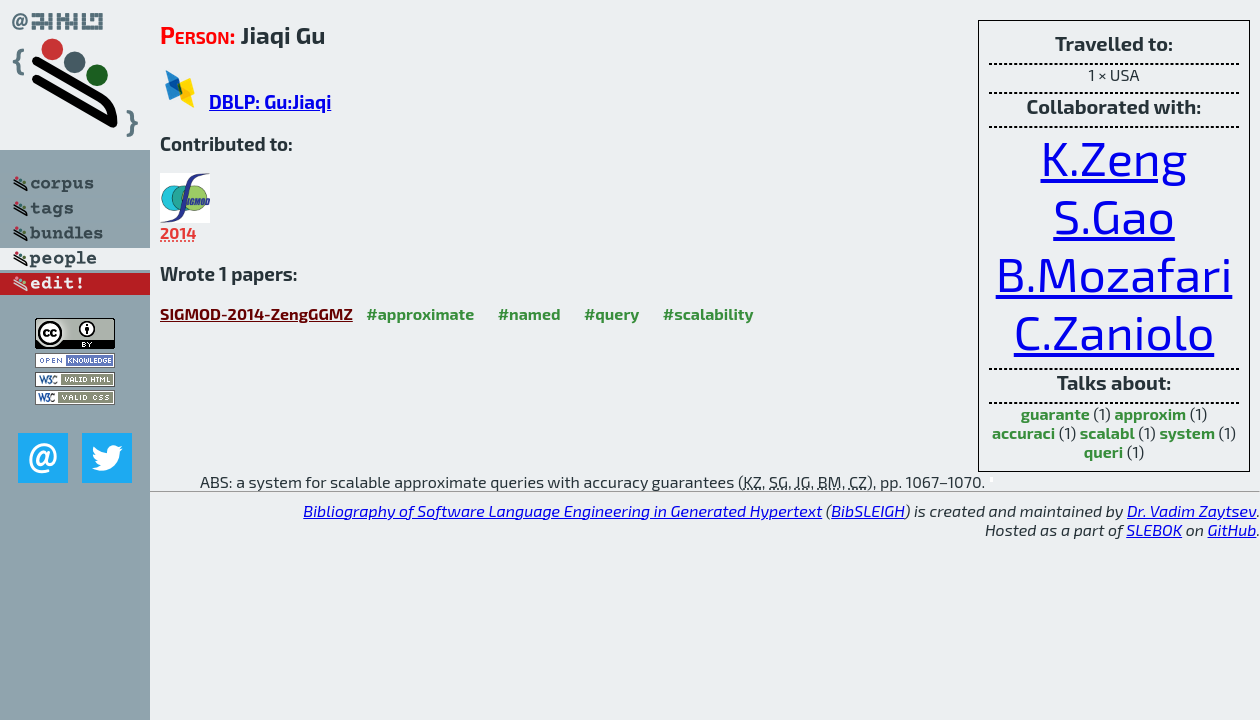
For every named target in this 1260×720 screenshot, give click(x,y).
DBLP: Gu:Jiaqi (270, 101)
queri (1103, 451)
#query (611, 313)
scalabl (1107, 432)
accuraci (1023, 432)
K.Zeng (1114, 157)
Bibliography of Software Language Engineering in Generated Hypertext (562, 510)
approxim (1150, 413)
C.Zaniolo (1114, 331)
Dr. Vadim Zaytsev (1191, 510)
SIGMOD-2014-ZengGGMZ (256, 313)
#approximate (420, 313)
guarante (1055, 413)
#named (529, 313)
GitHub (1232, 529)
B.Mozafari (1114, 273)
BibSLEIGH (867, 510)
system (1187, 432)
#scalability (708, 313)
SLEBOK (1154, 529)
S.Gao (1114, 215)
